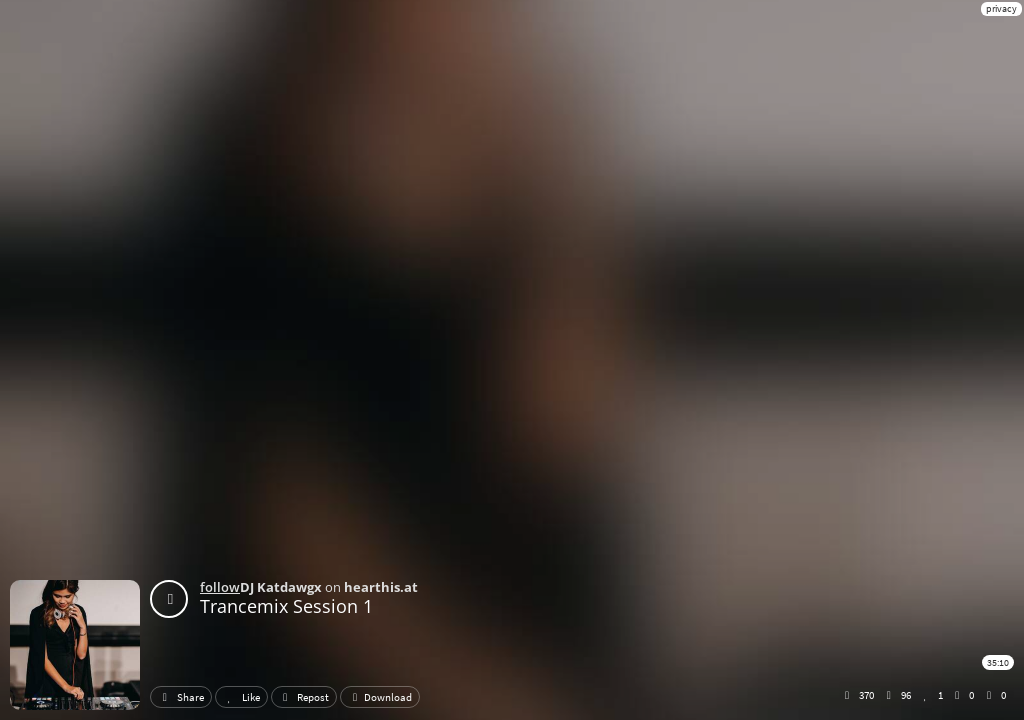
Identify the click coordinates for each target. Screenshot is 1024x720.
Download (380, 697)
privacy (1001, 8)
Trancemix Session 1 (286, 606)
